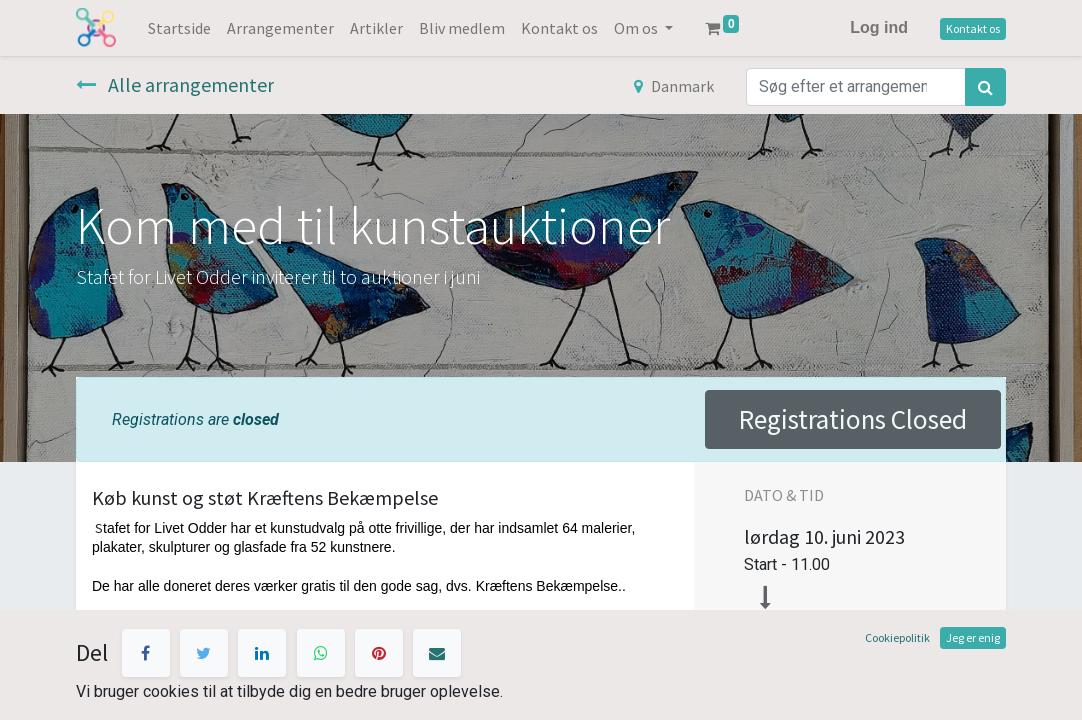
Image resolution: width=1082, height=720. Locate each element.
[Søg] (985, 87)
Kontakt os (973, 28)
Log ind (879, 27)
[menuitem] (179, 28)
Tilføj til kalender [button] (825, 684)
